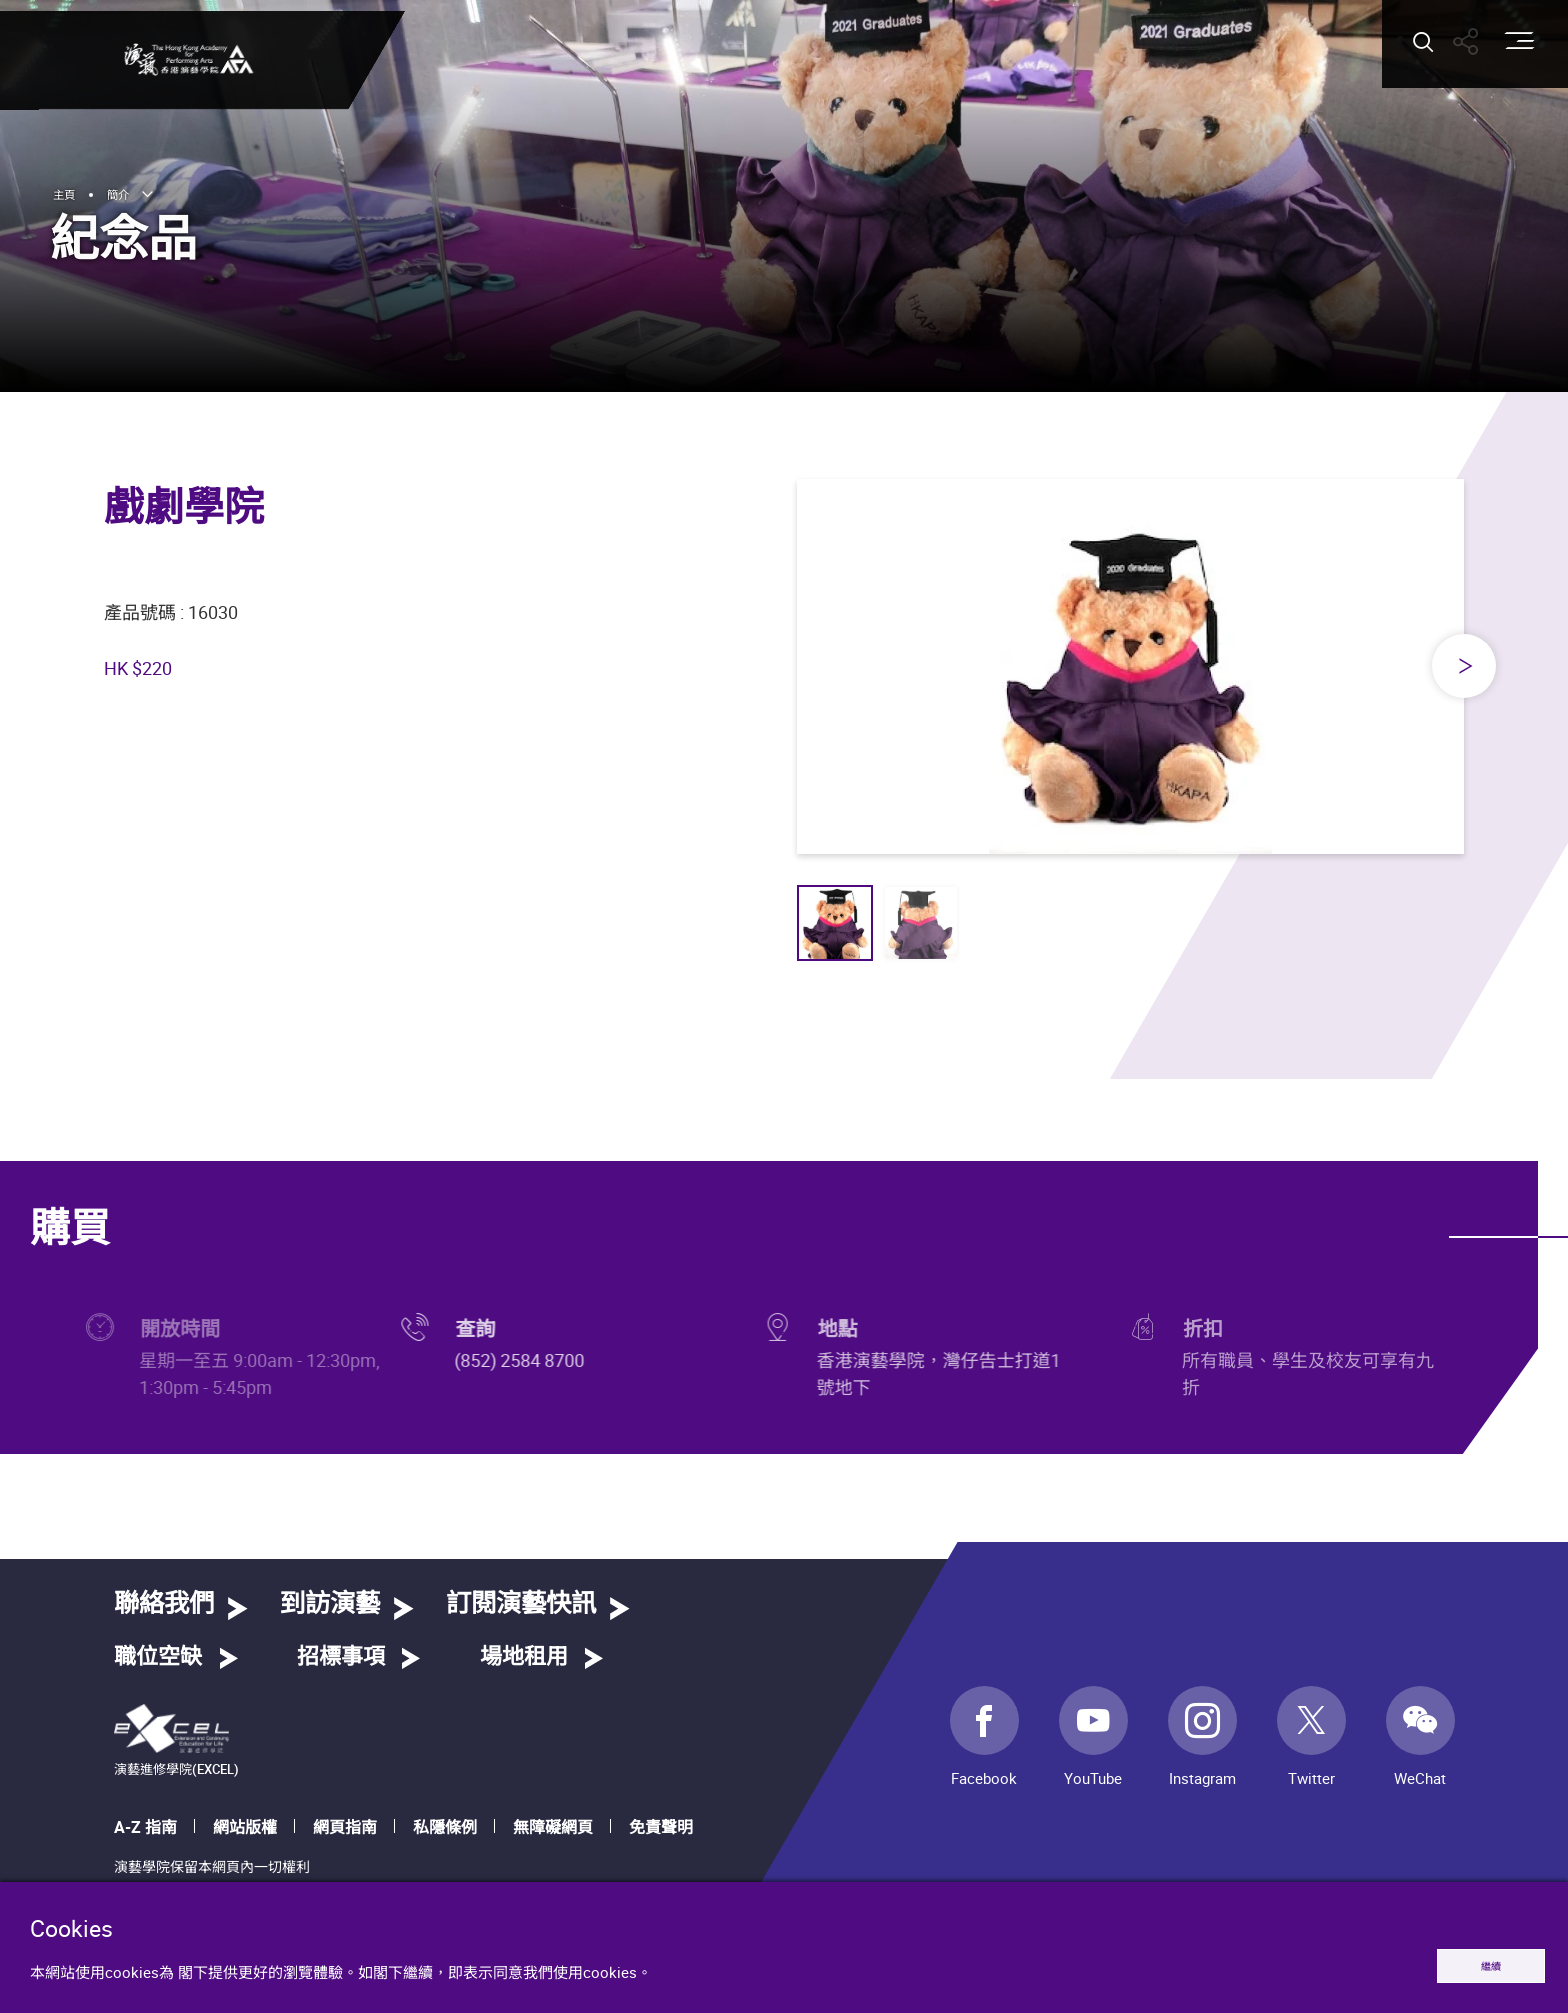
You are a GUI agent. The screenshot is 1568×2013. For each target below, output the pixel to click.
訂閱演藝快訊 (521, 1604)
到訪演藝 (330, 1604)
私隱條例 (445, 1827)
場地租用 (524, 1657)
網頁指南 (345, 1827)
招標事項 (341, 1657)
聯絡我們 (164, 1604)
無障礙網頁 (553, 1827)
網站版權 (245, 1827)
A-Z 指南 (145, 1827)
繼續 (1470, 1961)
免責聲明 (661, 1827)
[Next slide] (1464, 666)
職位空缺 (158, 1657)
